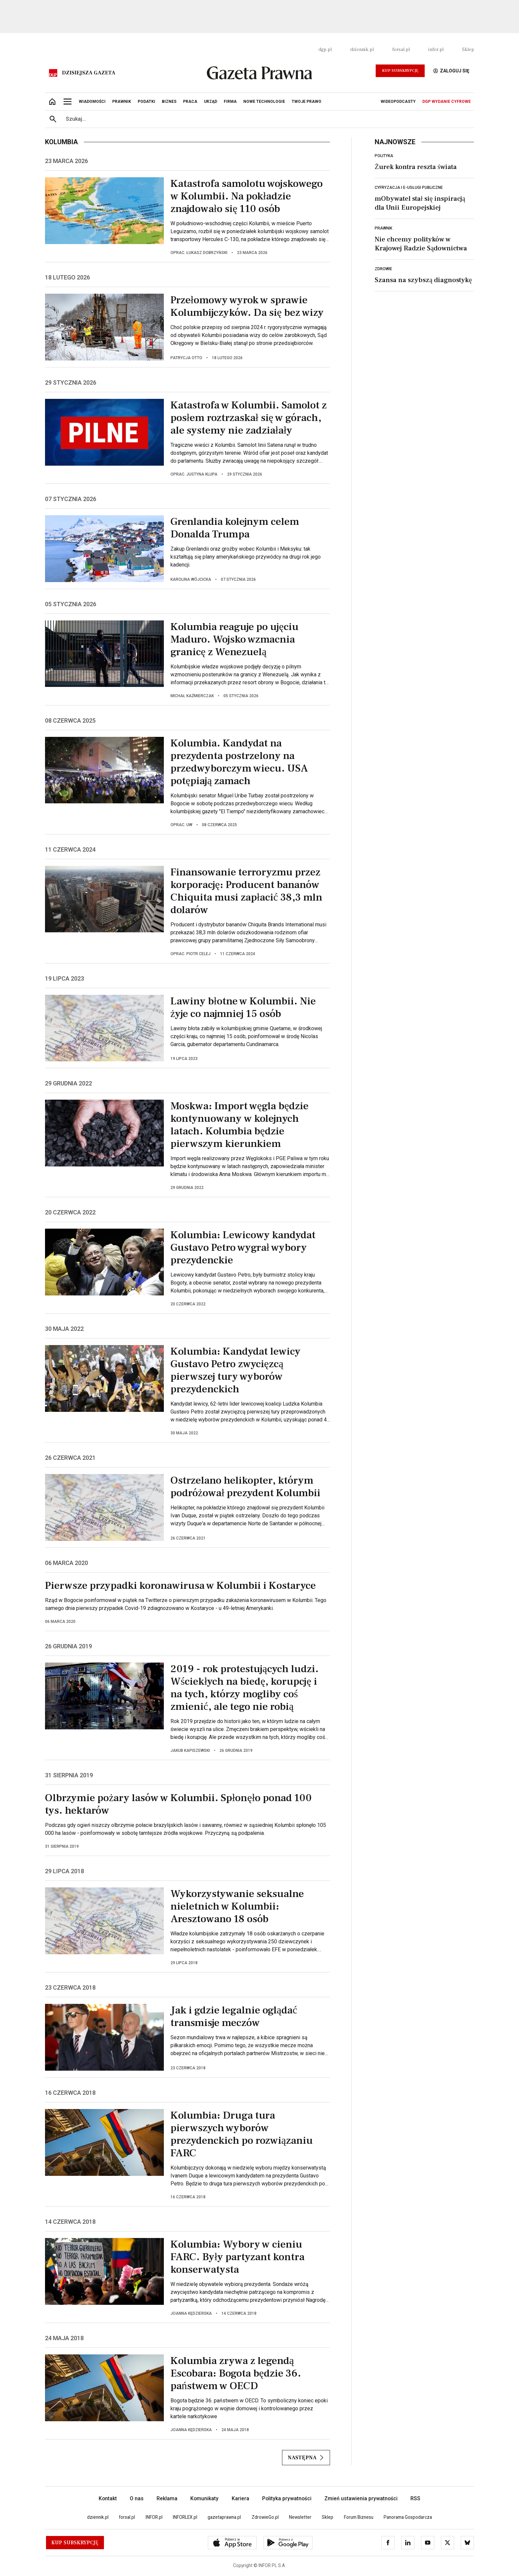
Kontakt (108, 2498)
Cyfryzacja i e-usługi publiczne (409, 187)
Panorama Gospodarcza (408, 2517)
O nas (137, 2498)
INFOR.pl (154, 2517)
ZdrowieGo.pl (265, 2517)
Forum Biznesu (358, 2517)
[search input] (267, 119)
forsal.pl (401, 50)
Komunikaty (204, 2498)
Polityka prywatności (286, 2498)
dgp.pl (325, 50)
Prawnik (383, 228)
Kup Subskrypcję (400, 70)
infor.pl (436, 50)
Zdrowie (383, 269)
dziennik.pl (362, 50)
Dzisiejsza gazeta (88, 72)
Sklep (468, 50)
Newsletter (300, 2517)
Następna (306, 2457)
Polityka (384, 155)
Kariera (240, 2498)
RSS (415, 2498)
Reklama (167, 2498)
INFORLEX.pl (185, 2517)
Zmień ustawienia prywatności (361, 2498)
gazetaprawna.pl (224, 2517)
